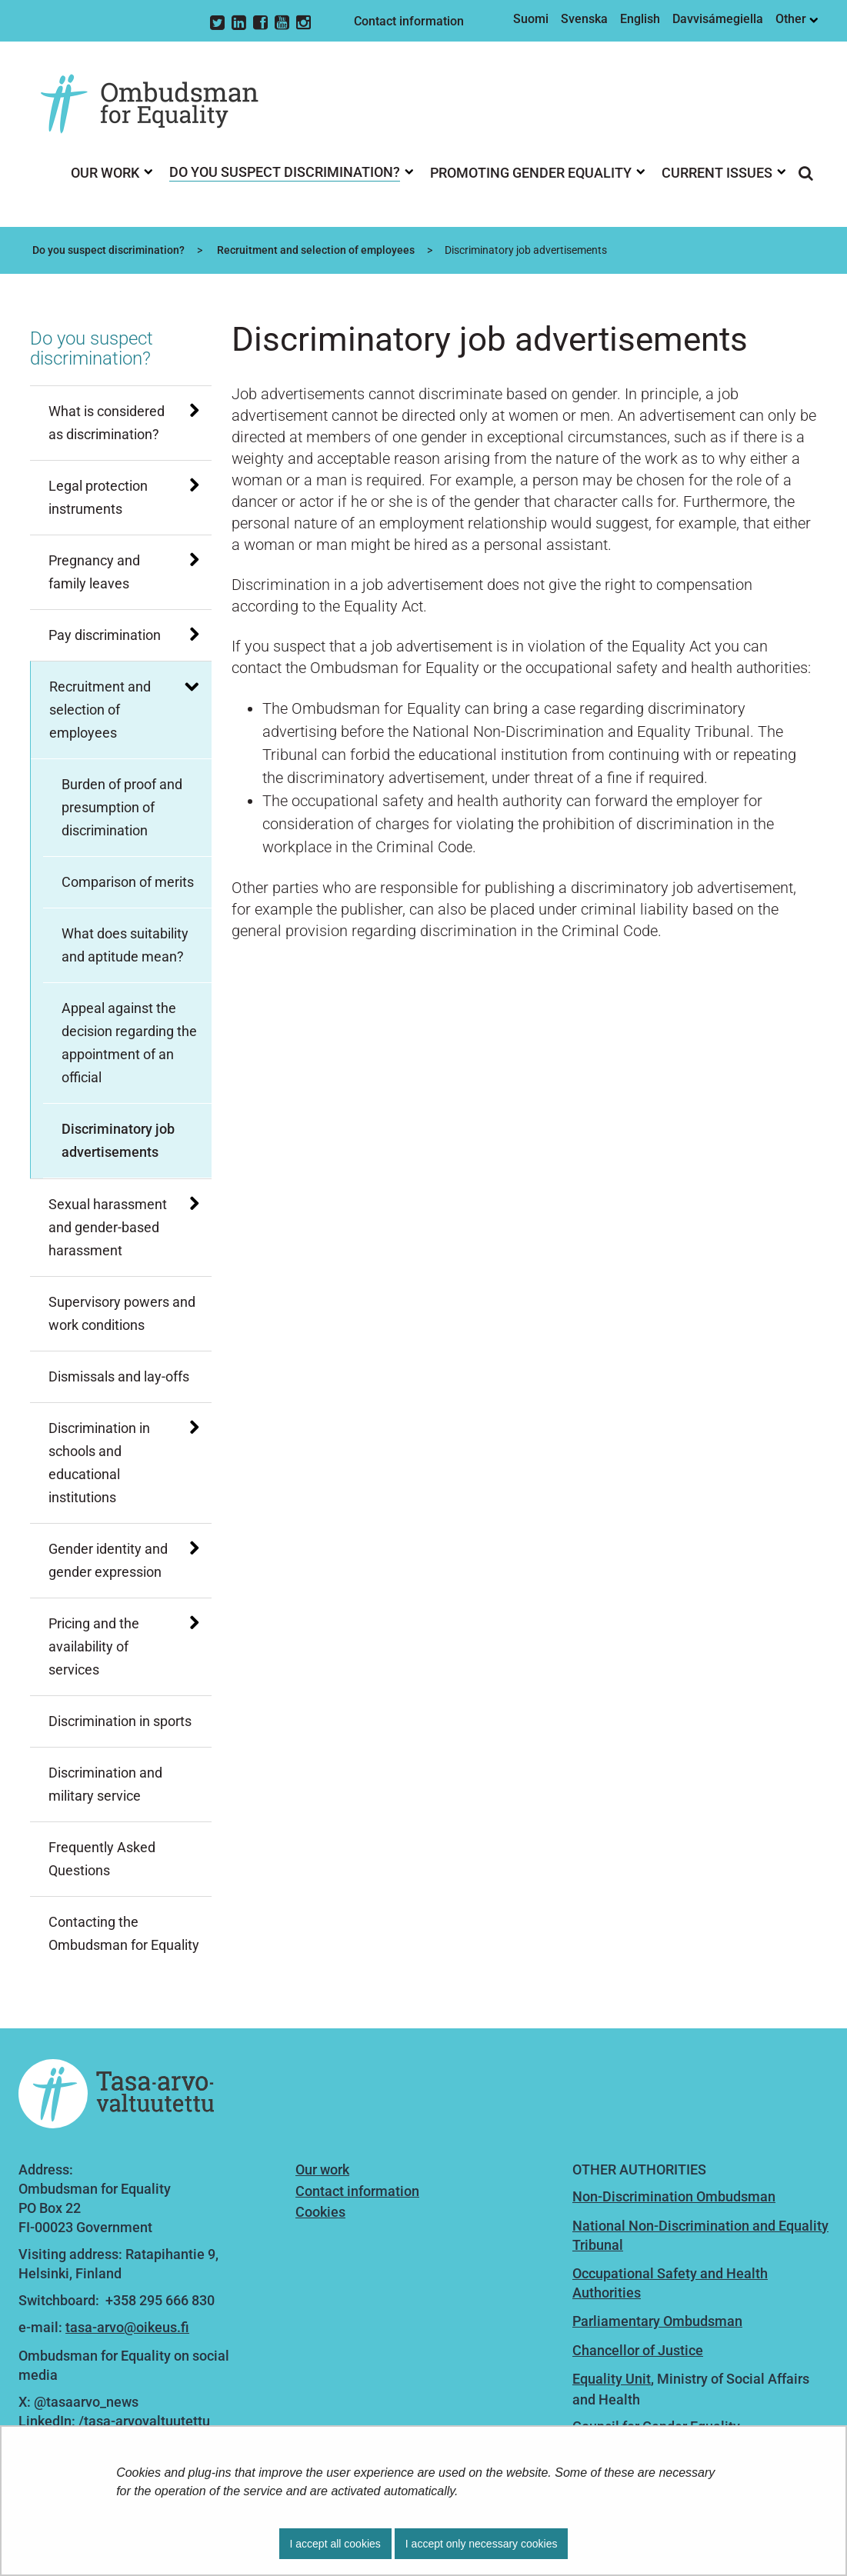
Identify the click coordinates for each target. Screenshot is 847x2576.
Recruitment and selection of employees (315, 250)
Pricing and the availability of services (93, 1646)
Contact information (409, 21)
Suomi (531, 19)
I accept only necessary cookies (481, 2544)
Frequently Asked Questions (101, 1858)
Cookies (320, 2212)
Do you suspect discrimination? (107, 250)
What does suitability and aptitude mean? (125, 945)
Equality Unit (611, 2379)
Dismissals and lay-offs (118, 1376)
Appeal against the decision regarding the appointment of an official (129, 1042)
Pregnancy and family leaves (94, 572)
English (640, 19)
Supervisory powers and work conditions (121, 1313)
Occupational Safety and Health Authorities (670, 2283)
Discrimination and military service (105, 1784)
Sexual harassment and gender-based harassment (107, 1227)
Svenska (584, 19)
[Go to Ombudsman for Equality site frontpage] (161, 104)
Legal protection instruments (98, 497)
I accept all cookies (335, 2544)
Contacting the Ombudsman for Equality (123, 1933)
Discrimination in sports (120, 1721)
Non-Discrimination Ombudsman (673, 2196)
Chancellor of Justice (637, 2350)
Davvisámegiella (717, 19)
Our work (322, 2169)
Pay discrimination (104, 635)
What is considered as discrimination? (106, 422)
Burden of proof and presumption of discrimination (122, 807)
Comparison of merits (128, 882)
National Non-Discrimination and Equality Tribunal (700, 2235)
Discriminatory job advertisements (118, 1140)
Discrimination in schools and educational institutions (99, 1462)
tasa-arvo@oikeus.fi (127, 2327)
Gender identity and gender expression (108, 1560)
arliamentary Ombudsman (661, 2321)
